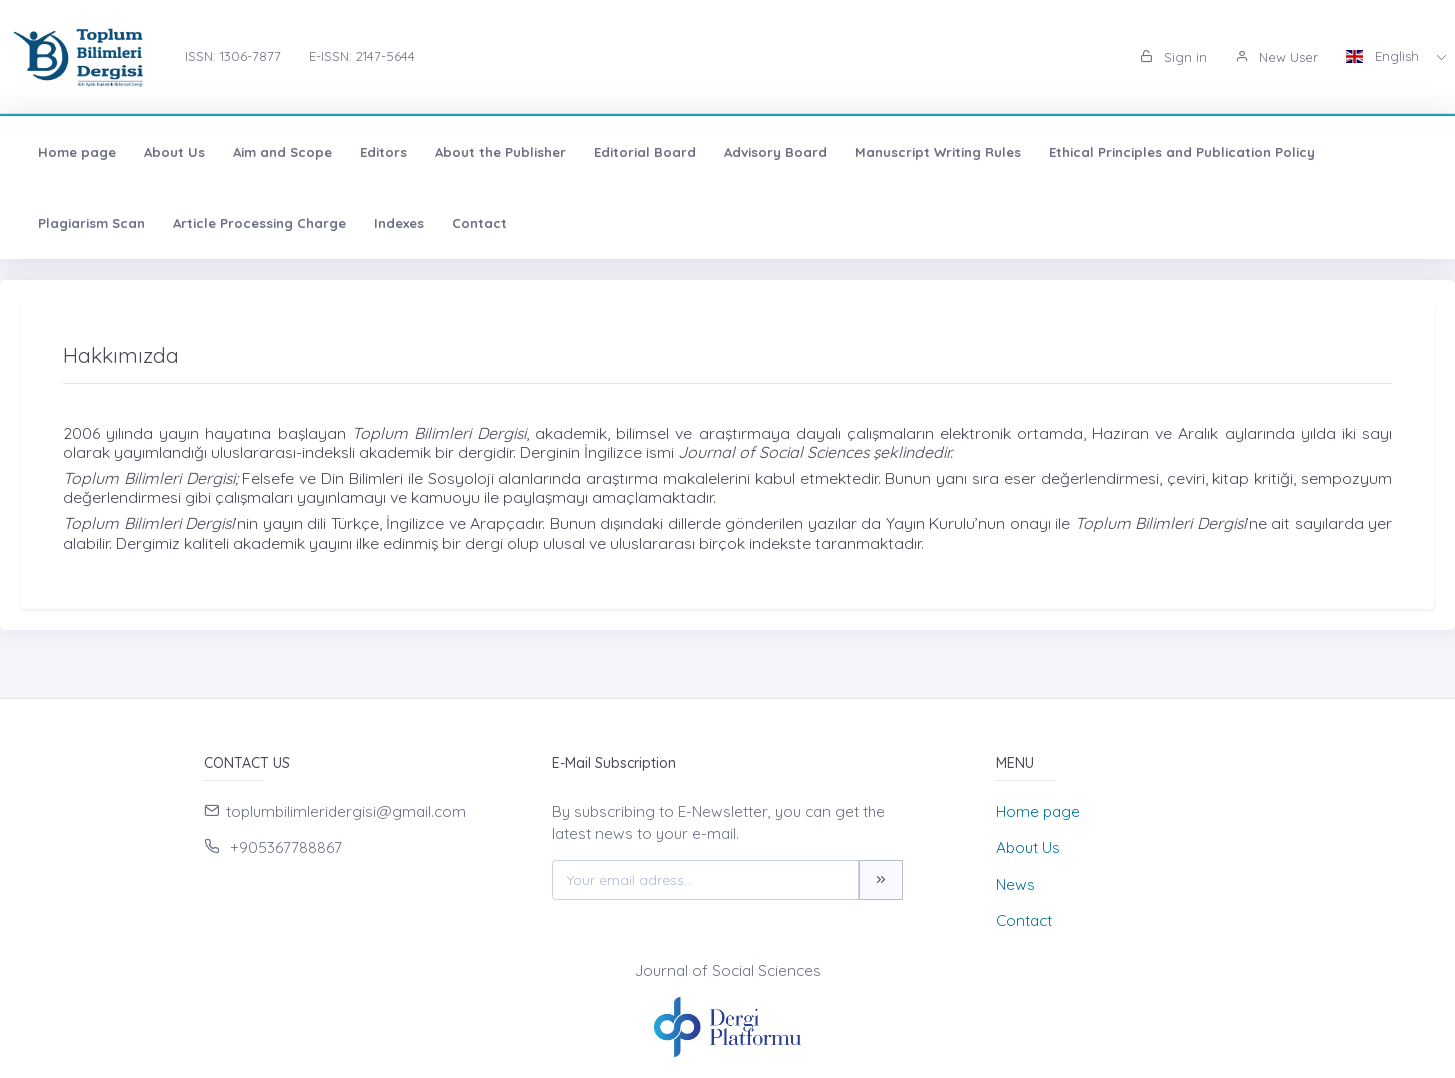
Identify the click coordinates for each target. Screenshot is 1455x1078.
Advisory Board (775, 152)
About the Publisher (500, 152)
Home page (77, 152)
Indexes (399, 223)
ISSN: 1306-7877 (233, 56)
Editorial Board (645, 152)
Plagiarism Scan (91, 223)
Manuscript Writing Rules (938, 152)
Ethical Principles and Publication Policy (1182, 152)
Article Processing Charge (259, 223)
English (1384, 56)
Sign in (1173, 57)
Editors (383, 152)
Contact (479, 223)
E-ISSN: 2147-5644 (362, 56)
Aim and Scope (282, 152)
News (1015, 884)
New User (1276, 57)
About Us (174, 152)
